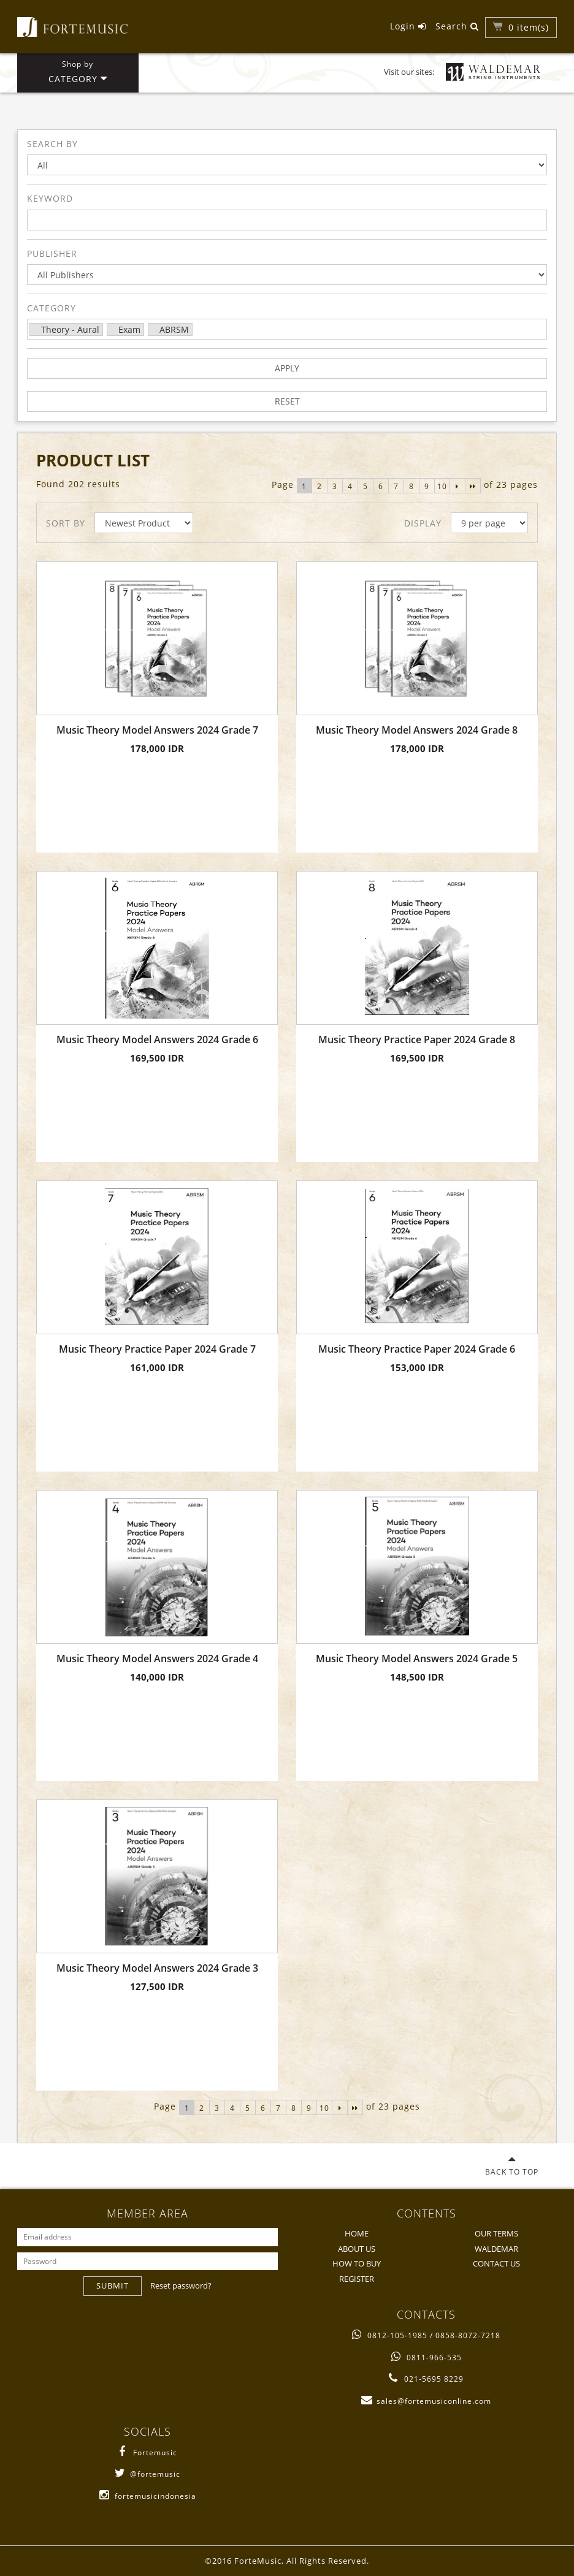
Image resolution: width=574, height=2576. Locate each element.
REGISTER (356, 2278)
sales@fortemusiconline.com (426, 2401)
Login (408, 26)
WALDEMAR (496, 2248)
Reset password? (181, 2285)
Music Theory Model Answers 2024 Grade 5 (417, 1659)
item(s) (528, 27)
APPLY (287, 368)
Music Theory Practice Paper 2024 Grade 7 (157, 1349)
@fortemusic (147, 2474)
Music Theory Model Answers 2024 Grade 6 (157, 1040)
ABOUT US (356, 2248)
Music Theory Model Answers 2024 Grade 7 (157, 730)
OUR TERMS (496, 2233)
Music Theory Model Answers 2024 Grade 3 (157, 1968)
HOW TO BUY (356, 2263)
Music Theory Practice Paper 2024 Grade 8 (416, 1040)
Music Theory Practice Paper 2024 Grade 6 (416, 1349)
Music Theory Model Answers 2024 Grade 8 (417, 730)
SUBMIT (112, 2285)
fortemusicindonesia (147, 2496)
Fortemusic (147, 2452)
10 (442, 486)
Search (457, 26)
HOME (357, 2233)
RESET (287, 401)
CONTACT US (496, 2263)
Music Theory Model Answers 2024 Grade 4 (157, 1659)
